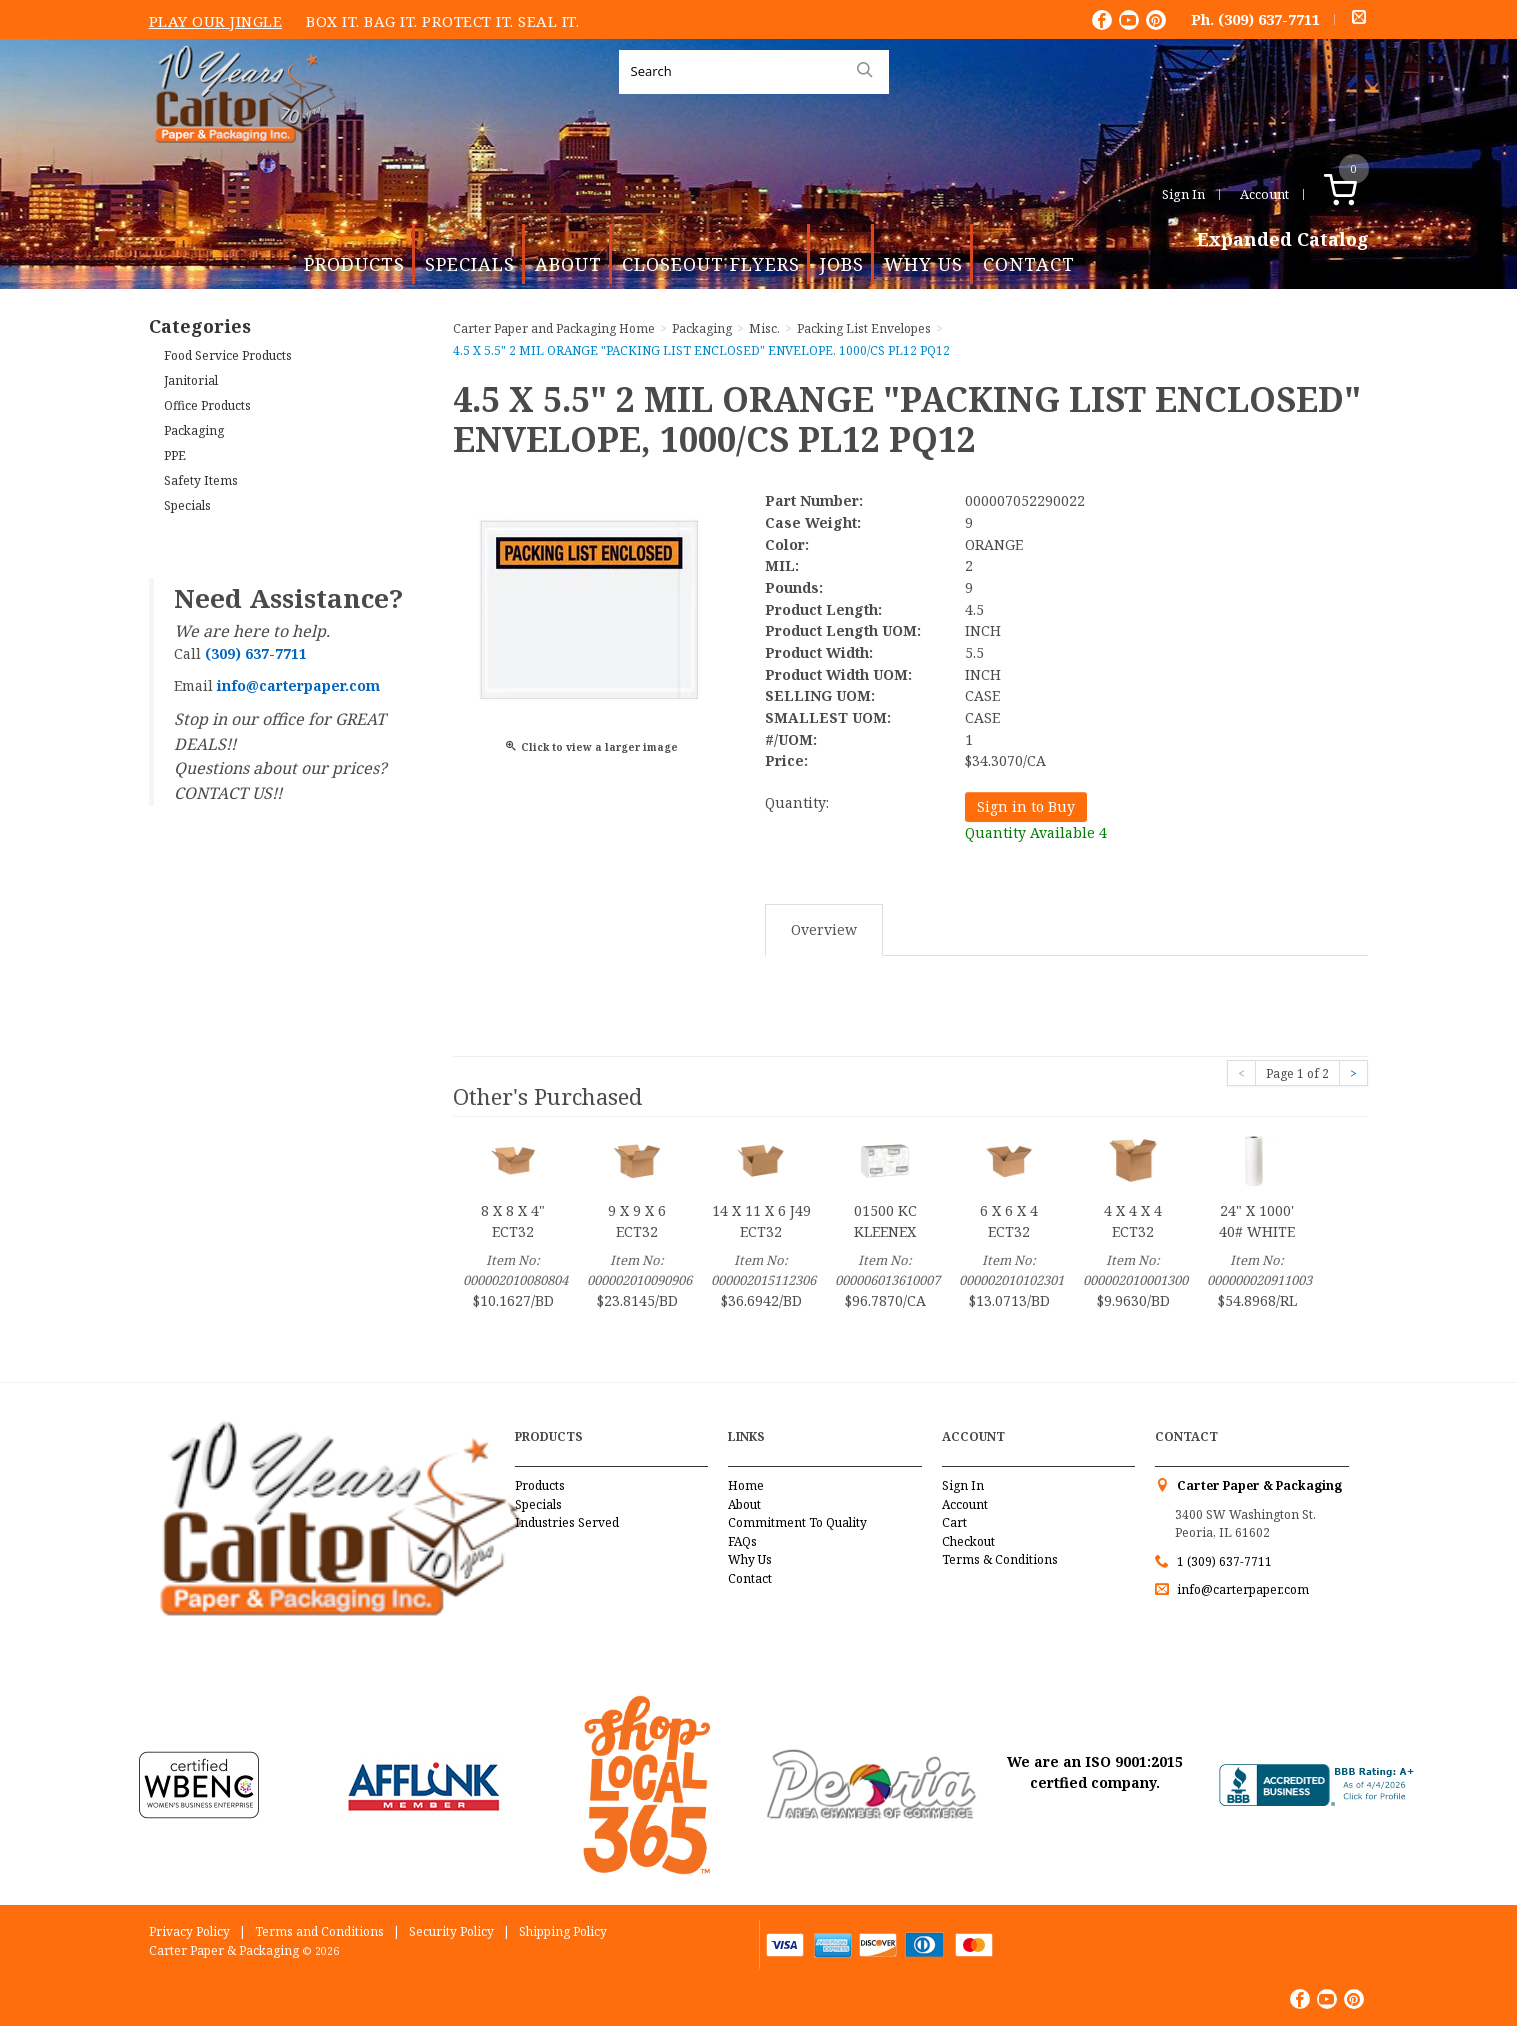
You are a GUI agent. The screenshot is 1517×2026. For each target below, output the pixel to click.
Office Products (207, 405)
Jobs (842, 264)
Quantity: (797, 802)
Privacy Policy (189, 1931)
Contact (1029, 264)
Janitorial (191, 380)
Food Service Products (228, 355)
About (568, 264)
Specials (470, 264)
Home (746, 1485)
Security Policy (451, 1931)
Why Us (923, 264)
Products (354, 264)
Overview (824, 929)
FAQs (742, 1541)
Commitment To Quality (797, 1522)
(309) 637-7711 (1269, 19)
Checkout (968, 1541)
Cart (954, 1522)
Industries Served (567, 1522)
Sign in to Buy (1026, 806)
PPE (175, 455)
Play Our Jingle (216, 21)
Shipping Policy (563, 1931)
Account (1264, 194)
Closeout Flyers (711, 264)
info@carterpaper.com (1241, 1589)
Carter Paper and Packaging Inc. (240, 158)
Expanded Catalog (1283, 240)
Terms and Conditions (319, 1931)
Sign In (1183, 194)
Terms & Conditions (1000, 1559)
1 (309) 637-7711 (1224, 1561)
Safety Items (201, 480)
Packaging (194, 430)
